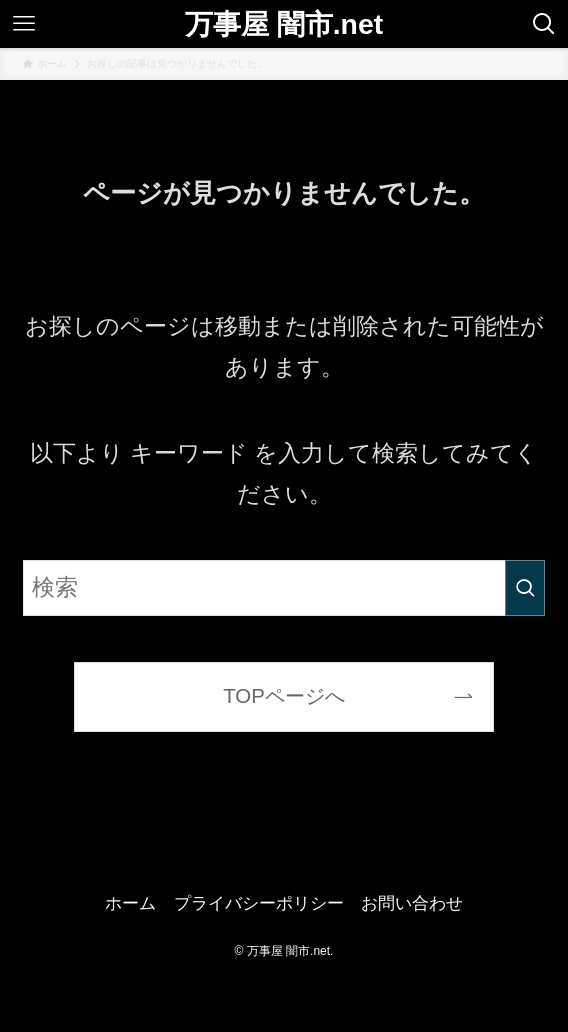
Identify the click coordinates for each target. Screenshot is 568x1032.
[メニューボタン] (24, 24)
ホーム (130, 903)
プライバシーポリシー (259, 903)
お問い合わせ (412, 903)
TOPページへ (284, 695)
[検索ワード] (284, 587)
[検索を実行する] (525, 587)
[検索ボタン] (544, 24)
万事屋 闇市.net (284, 24)
